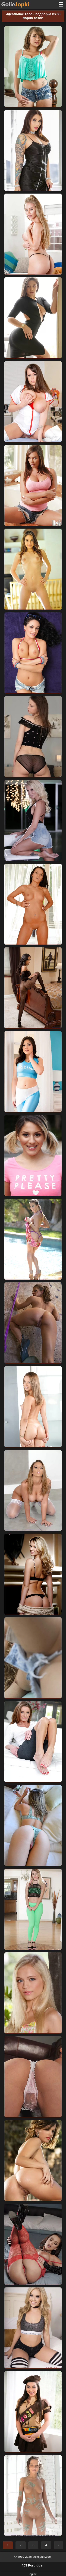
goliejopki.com (42, 2556)
